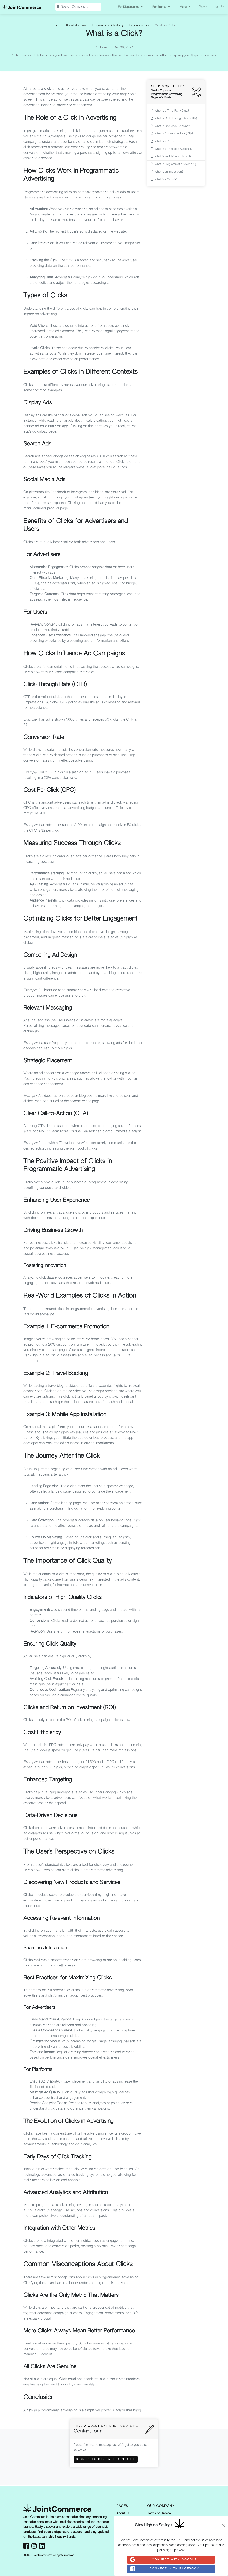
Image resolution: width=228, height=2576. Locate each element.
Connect (163, 2559)
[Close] (223, 2525)
